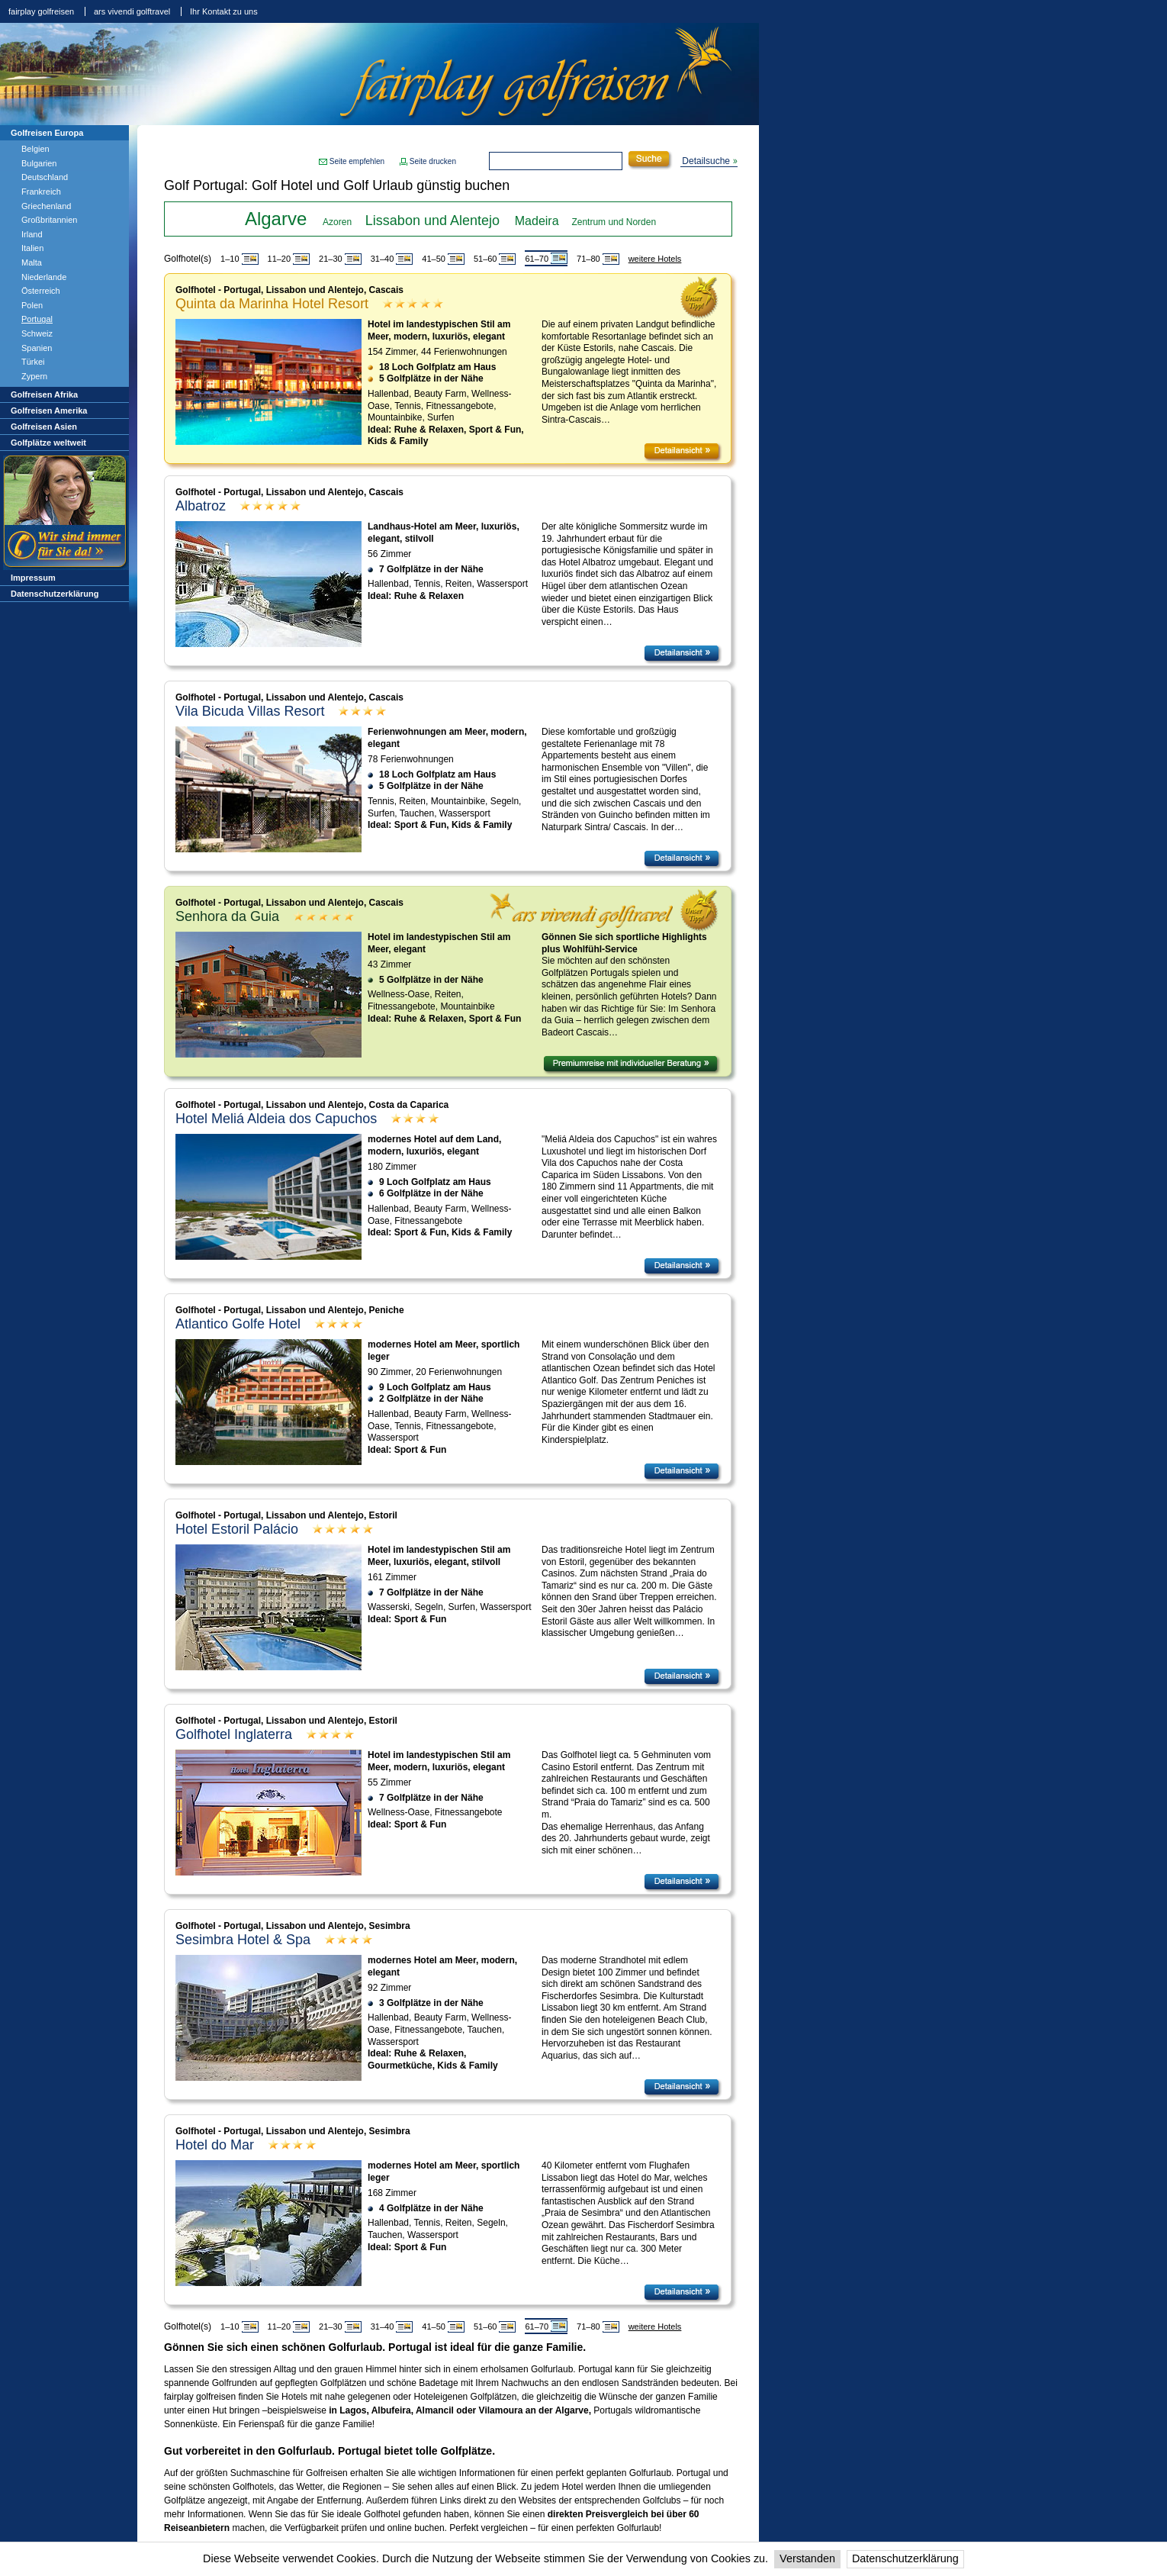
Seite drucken (433, 161)
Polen (32, 305)
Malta (31, 262)
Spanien (36, 348)
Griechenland (46, 206)
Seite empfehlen (357, 161)
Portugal (37, 319)
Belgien (35, 148)
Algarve (276, 218)
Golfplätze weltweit (48, 442)
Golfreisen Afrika (44, 394)
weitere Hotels (655, 258)
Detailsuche (706, 161)
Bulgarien (38, 163)
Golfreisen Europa (47, 132)
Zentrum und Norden (613, 222)
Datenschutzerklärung (905, 2558)
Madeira (537, 220)
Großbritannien (49, 219)
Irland (32, 234)
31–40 (382, 258)
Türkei (33, 361)
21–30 (330, 258)
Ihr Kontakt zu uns (224, 11)
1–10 (229, 258)
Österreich (40, 290)
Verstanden (807, 2558)
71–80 (588, 258)
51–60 (485, 258)
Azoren (337, 222)
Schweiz (37, 333)
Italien (32, 248)
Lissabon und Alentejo (432, 220)
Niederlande (43, 277)
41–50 (433, 258)
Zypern (34, 376)
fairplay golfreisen (41, 11)
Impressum (33, 577)
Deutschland (44, 177)
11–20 (279, 258)
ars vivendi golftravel (132, 11)
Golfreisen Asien (44, 426)
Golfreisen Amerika (49, 410)
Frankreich (41, 191)
